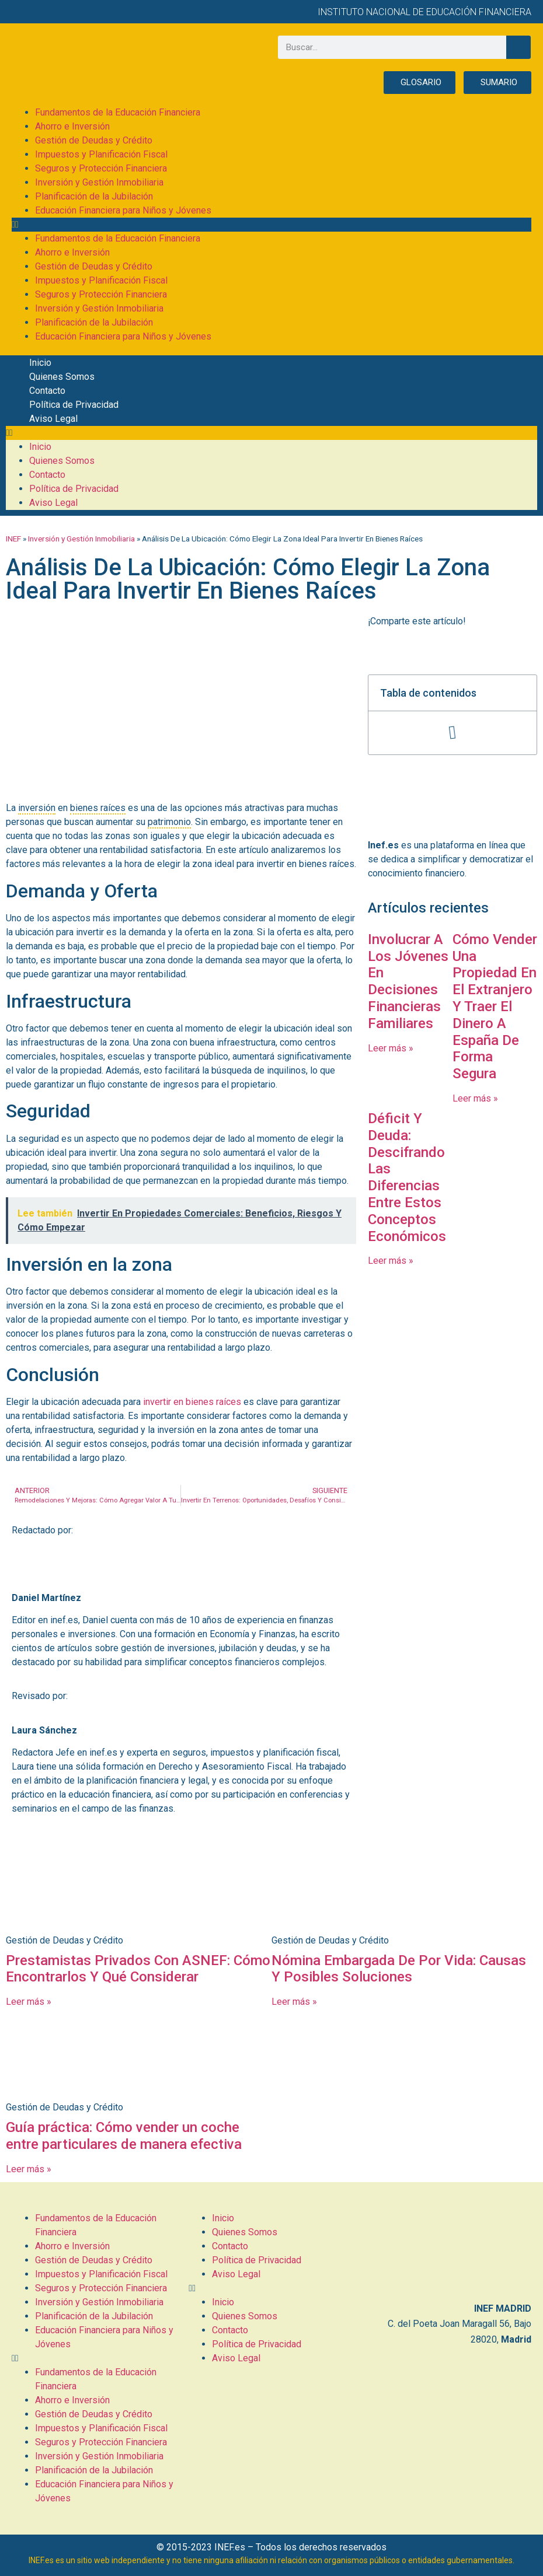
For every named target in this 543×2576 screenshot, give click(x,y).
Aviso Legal (53, 418)
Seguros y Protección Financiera (101, 168)
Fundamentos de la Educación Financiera (117, 112)
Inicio (40, 362)
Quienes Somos (62, 376)
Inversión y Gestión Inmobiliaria (99, 182)
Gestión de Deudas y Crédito (93, 140)
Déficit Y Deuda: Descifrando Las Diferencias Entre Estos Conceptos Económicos (407, 1177)
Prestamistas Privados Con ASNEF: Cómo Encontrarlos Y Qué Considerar (138, 1969)
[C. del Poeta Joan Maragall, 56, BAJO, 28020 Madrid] (448, 2252)
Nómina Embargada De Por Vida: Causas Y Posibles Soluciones (399, 1969)
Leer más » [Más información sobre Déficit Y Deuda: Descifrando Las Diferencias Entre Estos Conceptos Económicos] (390, 1260)
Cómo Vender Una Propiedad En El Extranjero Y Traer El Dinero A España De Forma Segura (494, 1006)
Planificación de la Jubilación (94, 196)
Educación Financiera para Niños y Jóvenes (123, 210)
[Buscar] (518, 47)
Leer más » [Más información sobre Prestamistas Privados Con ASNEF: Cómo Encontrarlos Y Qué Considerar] (28, 2001)
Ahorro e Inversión (72, 126)
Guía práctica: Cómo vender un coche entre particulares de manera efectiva (124, 2135)
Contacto (47, 390)
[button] (271, 225)
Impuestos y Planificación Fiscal (101, 154)
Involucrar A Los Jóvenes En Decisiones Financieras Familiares (408, 981)
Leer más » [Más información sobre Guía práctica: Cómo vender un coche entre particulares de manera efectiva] (28, 2169)
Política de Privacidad (74, 404)
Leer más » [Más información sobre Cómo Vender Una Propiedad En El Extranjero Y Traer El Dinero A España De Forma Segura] (475, 1098)
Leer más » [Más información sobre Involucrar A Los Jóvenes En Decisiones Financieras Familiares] (390, 1048)
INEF (13, 538)
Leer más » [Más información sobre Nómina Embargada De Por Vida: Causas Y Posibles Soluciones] (294, 2001)
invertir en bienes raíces (192, 1401)
